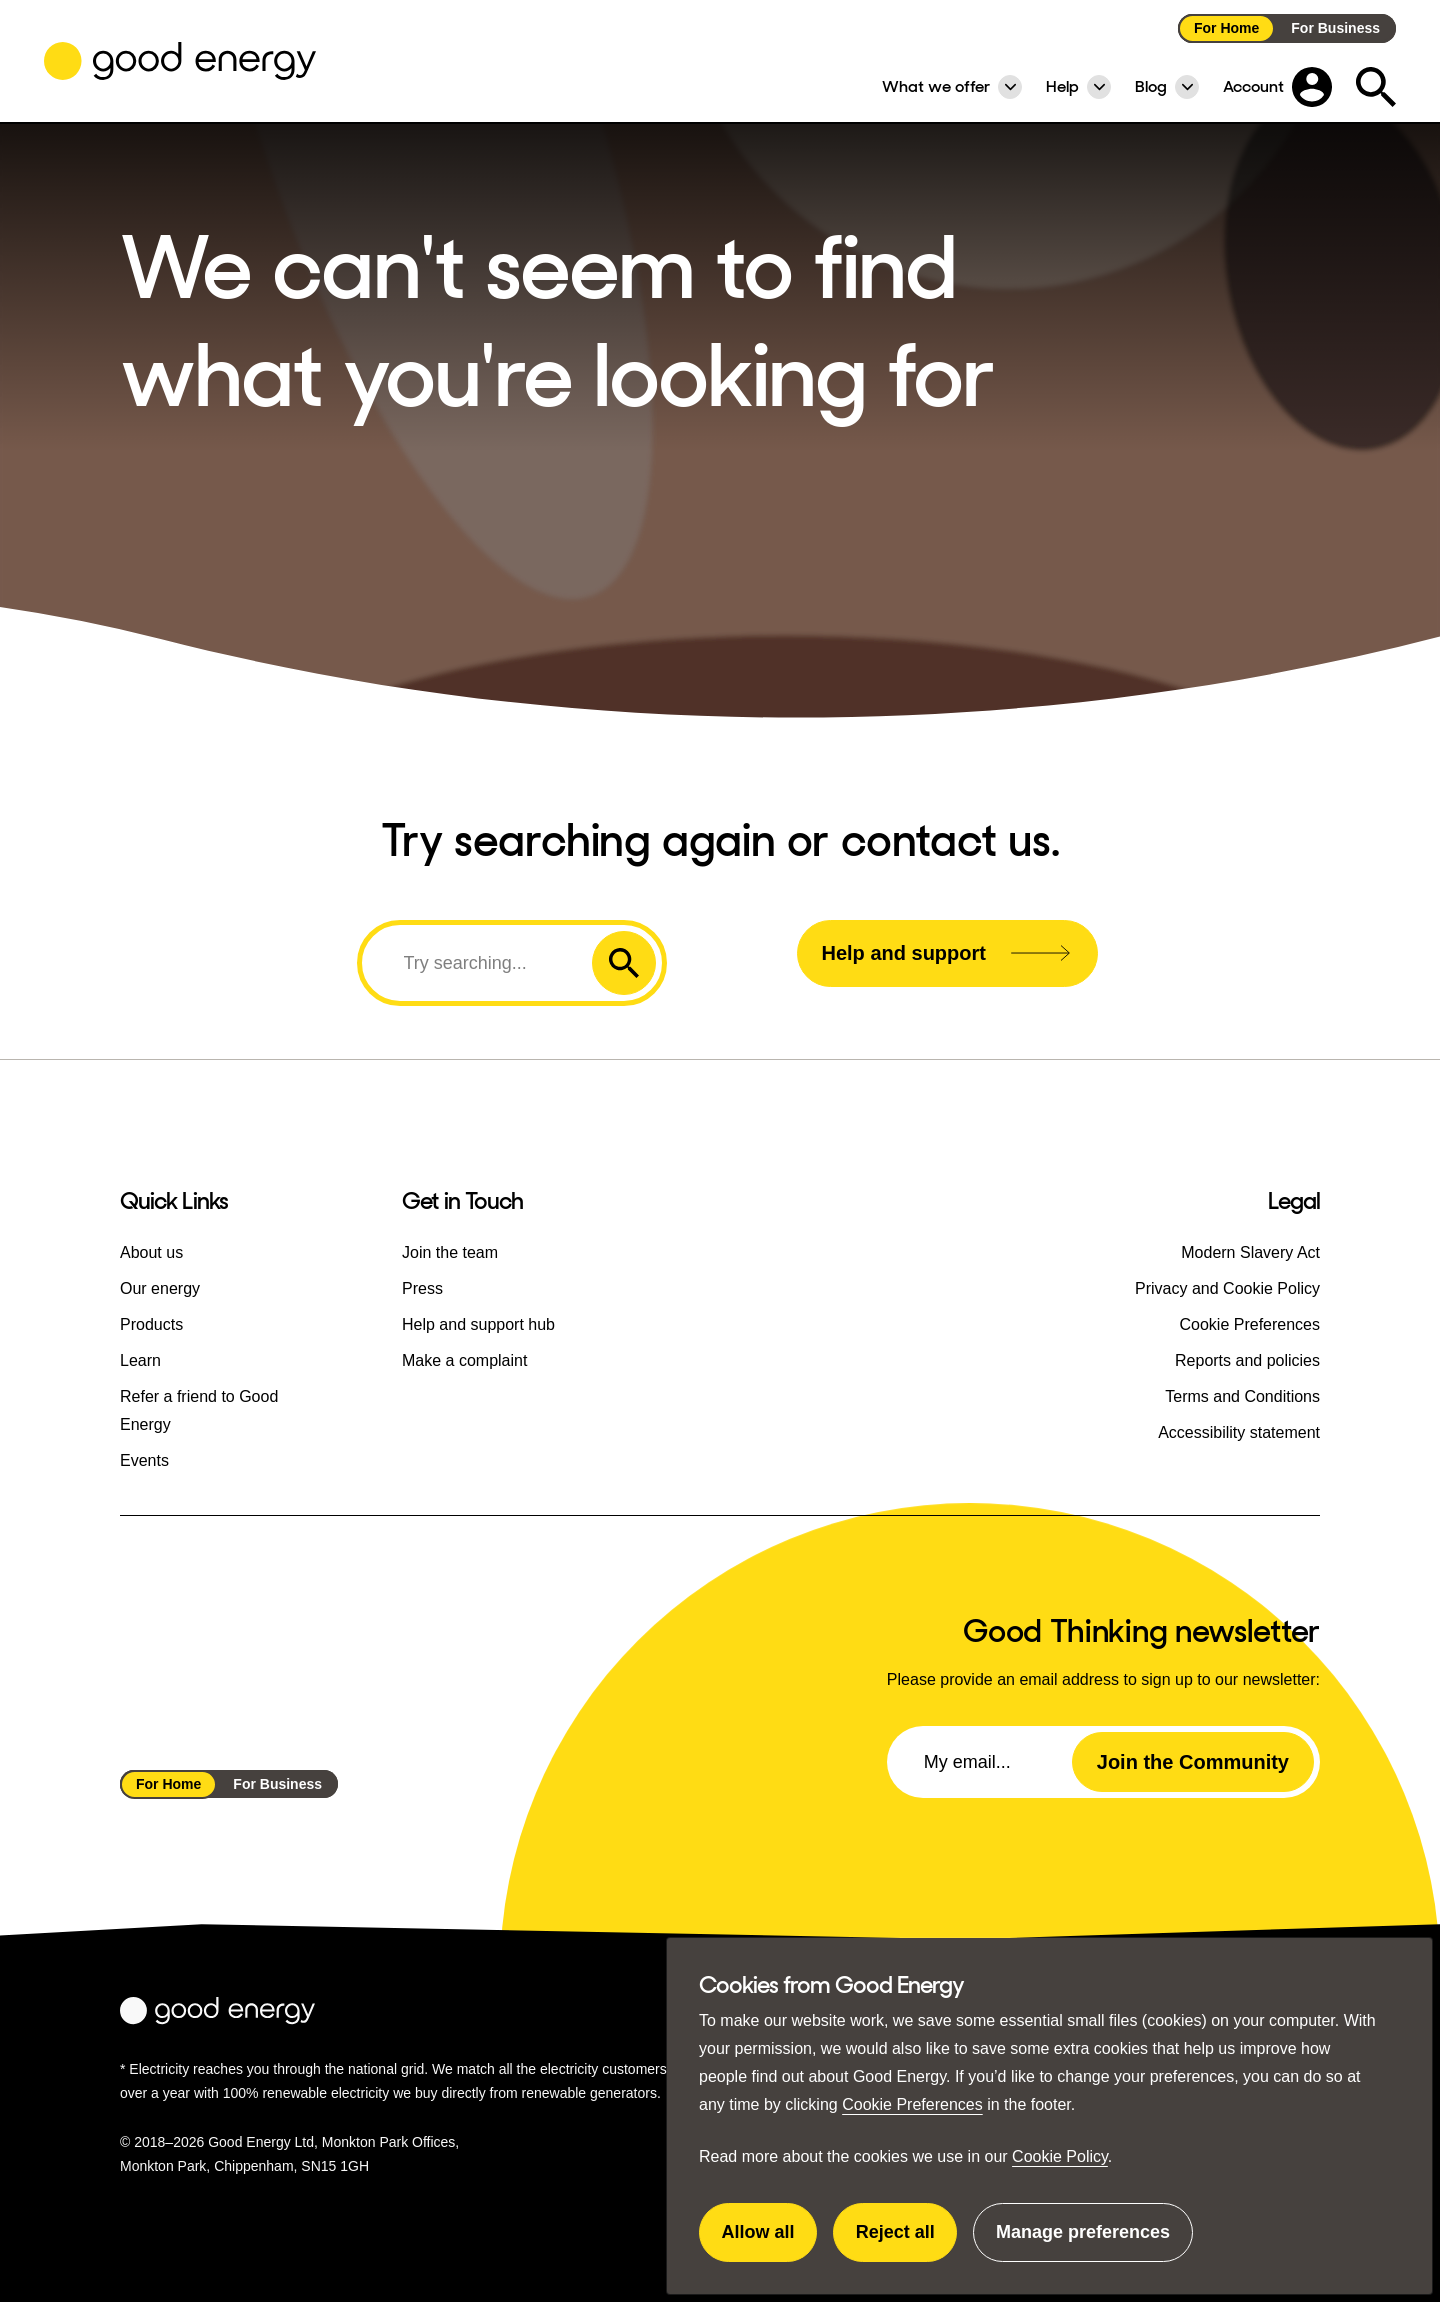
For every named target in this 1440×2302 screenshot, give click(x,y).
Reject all (907, 2242)
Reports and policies (1247, 1360)
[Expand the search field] (1376, 87)
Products (151, 1324)
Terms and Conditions (1242, 1396)
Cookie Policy (1060, 2156)
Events (144, 1460)
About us (151, 1252)
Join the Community (1193, 1762)
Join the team (450, 1252)
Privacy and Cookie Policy (1227, 1288)
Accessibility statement (1239, 1432)
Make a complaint (464, 1360)
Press (422, 1288)
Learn (140, 1360)
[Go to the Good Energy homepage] (180, 61)
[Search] (480, 963)
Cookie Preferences (912, 2104)
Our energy (160, 1288)
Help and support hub (478, 1324)
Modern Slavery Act (1250, 1252)
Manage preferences (1083, 2242)
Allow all (770, 2242)
